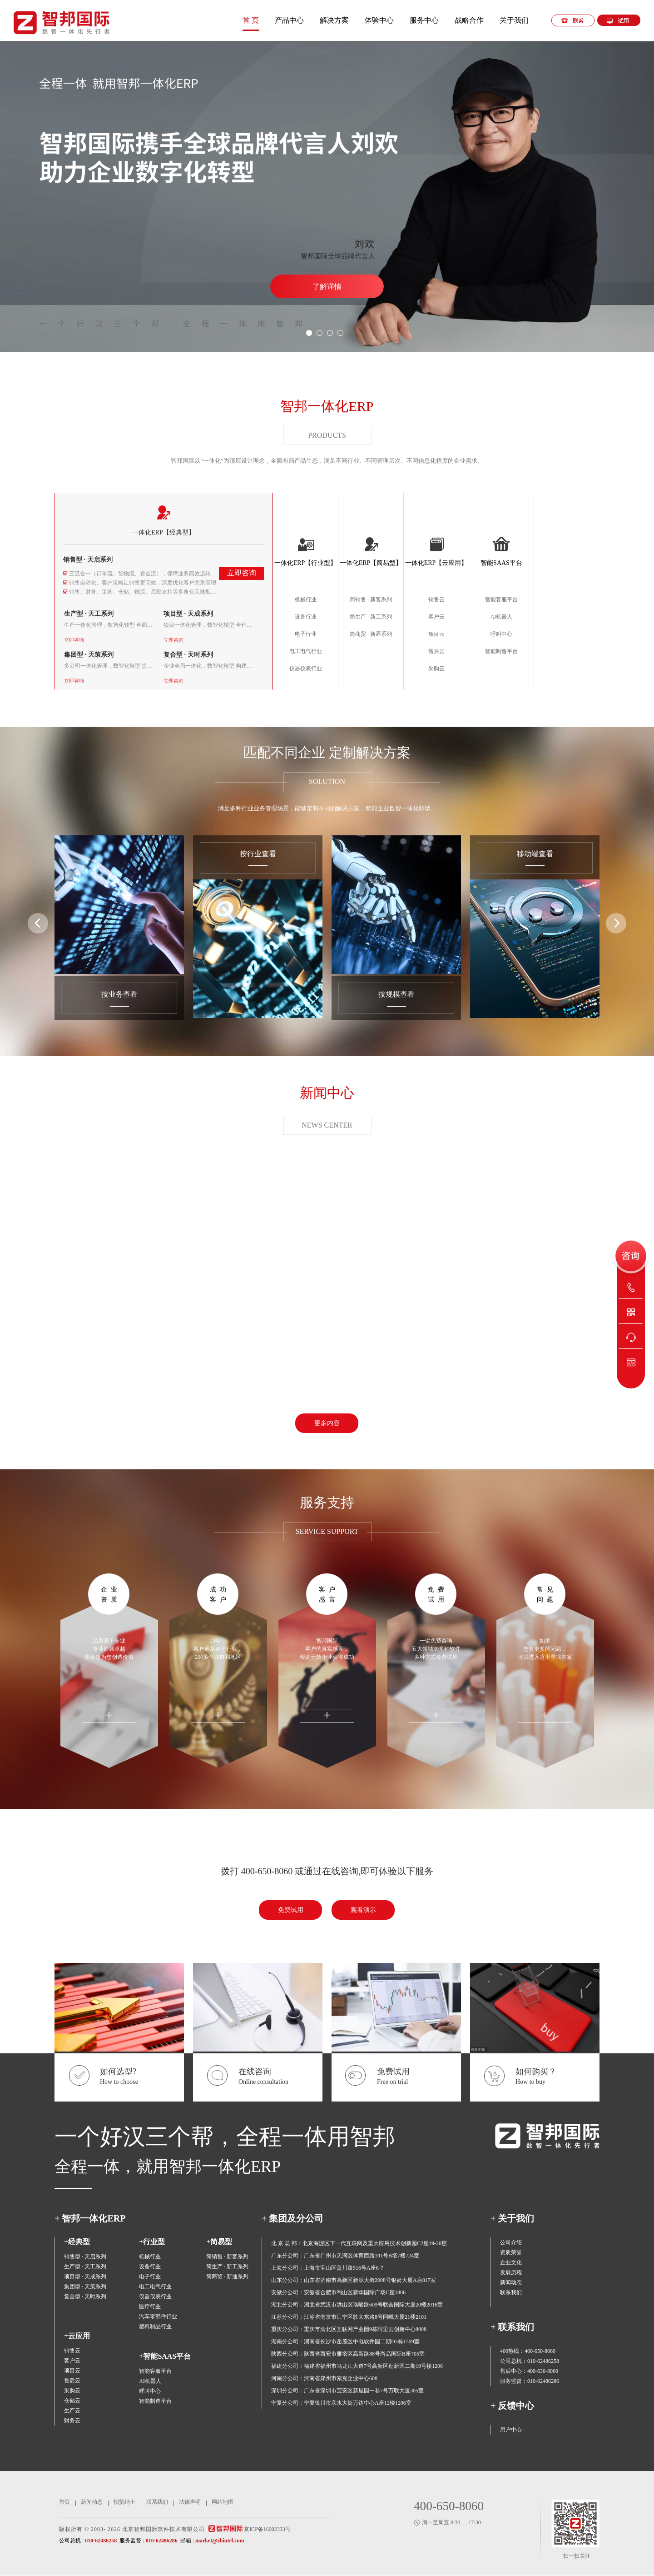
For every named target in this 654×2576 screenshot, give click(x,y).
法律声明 (190, 2502)
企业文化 (511, 2262)
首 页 (251, 20)
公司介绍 (511, 2242)
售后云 (436, 651)
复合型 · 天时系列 (188, 654)
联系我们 (511, 2292)
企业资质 (111, 1594)
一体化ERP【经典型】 (163, 532)
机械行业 (306, 599)
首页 (64, 2502)
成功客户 (220, 1594)
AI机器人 (501, 617)
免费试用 (438, 1594)
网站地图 (222, 2502)
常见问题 (547, 1594)
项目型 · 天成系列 (188, 613)
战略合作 (469, 20)
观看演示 (363, 1910)
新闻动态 (511, 2282)
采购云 (436, 668)
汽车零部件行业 (158, 2316)
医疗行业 (150, 2306)
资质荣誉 (511, 2252)
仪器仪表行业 (305, 668)
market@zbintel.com (219, 2540)
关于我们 (514, 20)
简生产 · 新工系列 (371, 617)
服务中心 (424, 20)
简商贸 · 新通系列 (371, 634)
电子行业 (306, 634)
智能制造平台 (501, 651)
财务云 (72, 2420)
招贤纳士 (124, 2502)
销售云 (436, 599)
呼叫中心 (501, 634)
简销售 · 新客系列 (371, 599)
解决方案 (334, 20)
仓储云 (72, 2400)
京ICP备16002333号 (267, 2529)
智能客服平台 (501, 599)
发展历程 (511, 2272)
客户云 (436, 617)
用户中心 (511, 2429)
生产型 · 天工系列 (89, 613)
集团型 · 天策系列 (89, 654)
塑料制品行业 (155, 2326)
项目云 (436, 634)
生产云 (72, 2410)
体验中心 (379, 20)
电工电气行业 (305, 651)
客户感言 (329, 1594)
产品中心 (289, 20)
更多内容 (327, 1423)
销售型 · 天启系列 (88, 559)
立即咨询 (241, 573)
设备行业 (306, 617)
